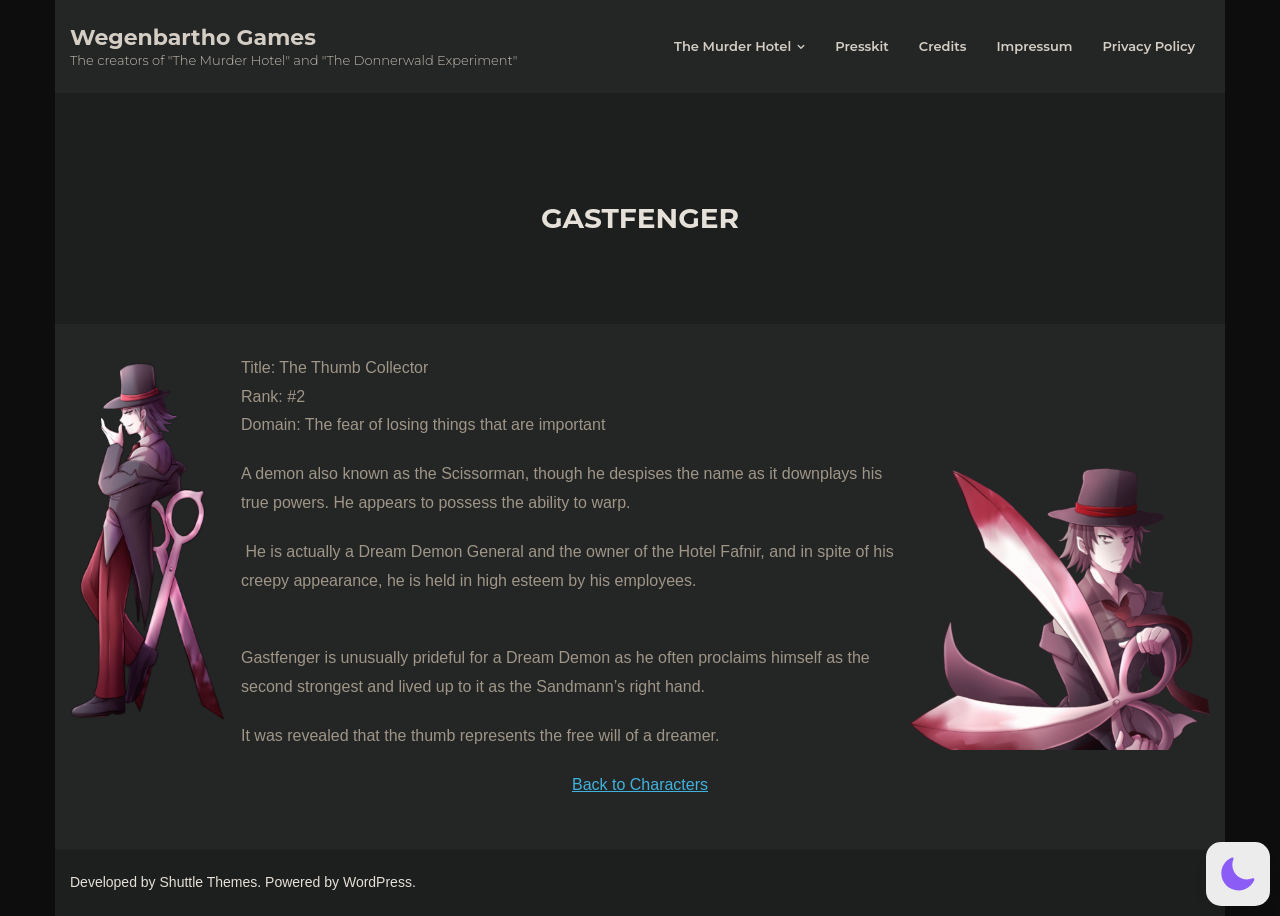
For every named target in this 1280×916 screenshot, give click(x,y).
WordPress (377, 882)
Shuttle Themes (209, 882)
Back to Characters (640, 784)
